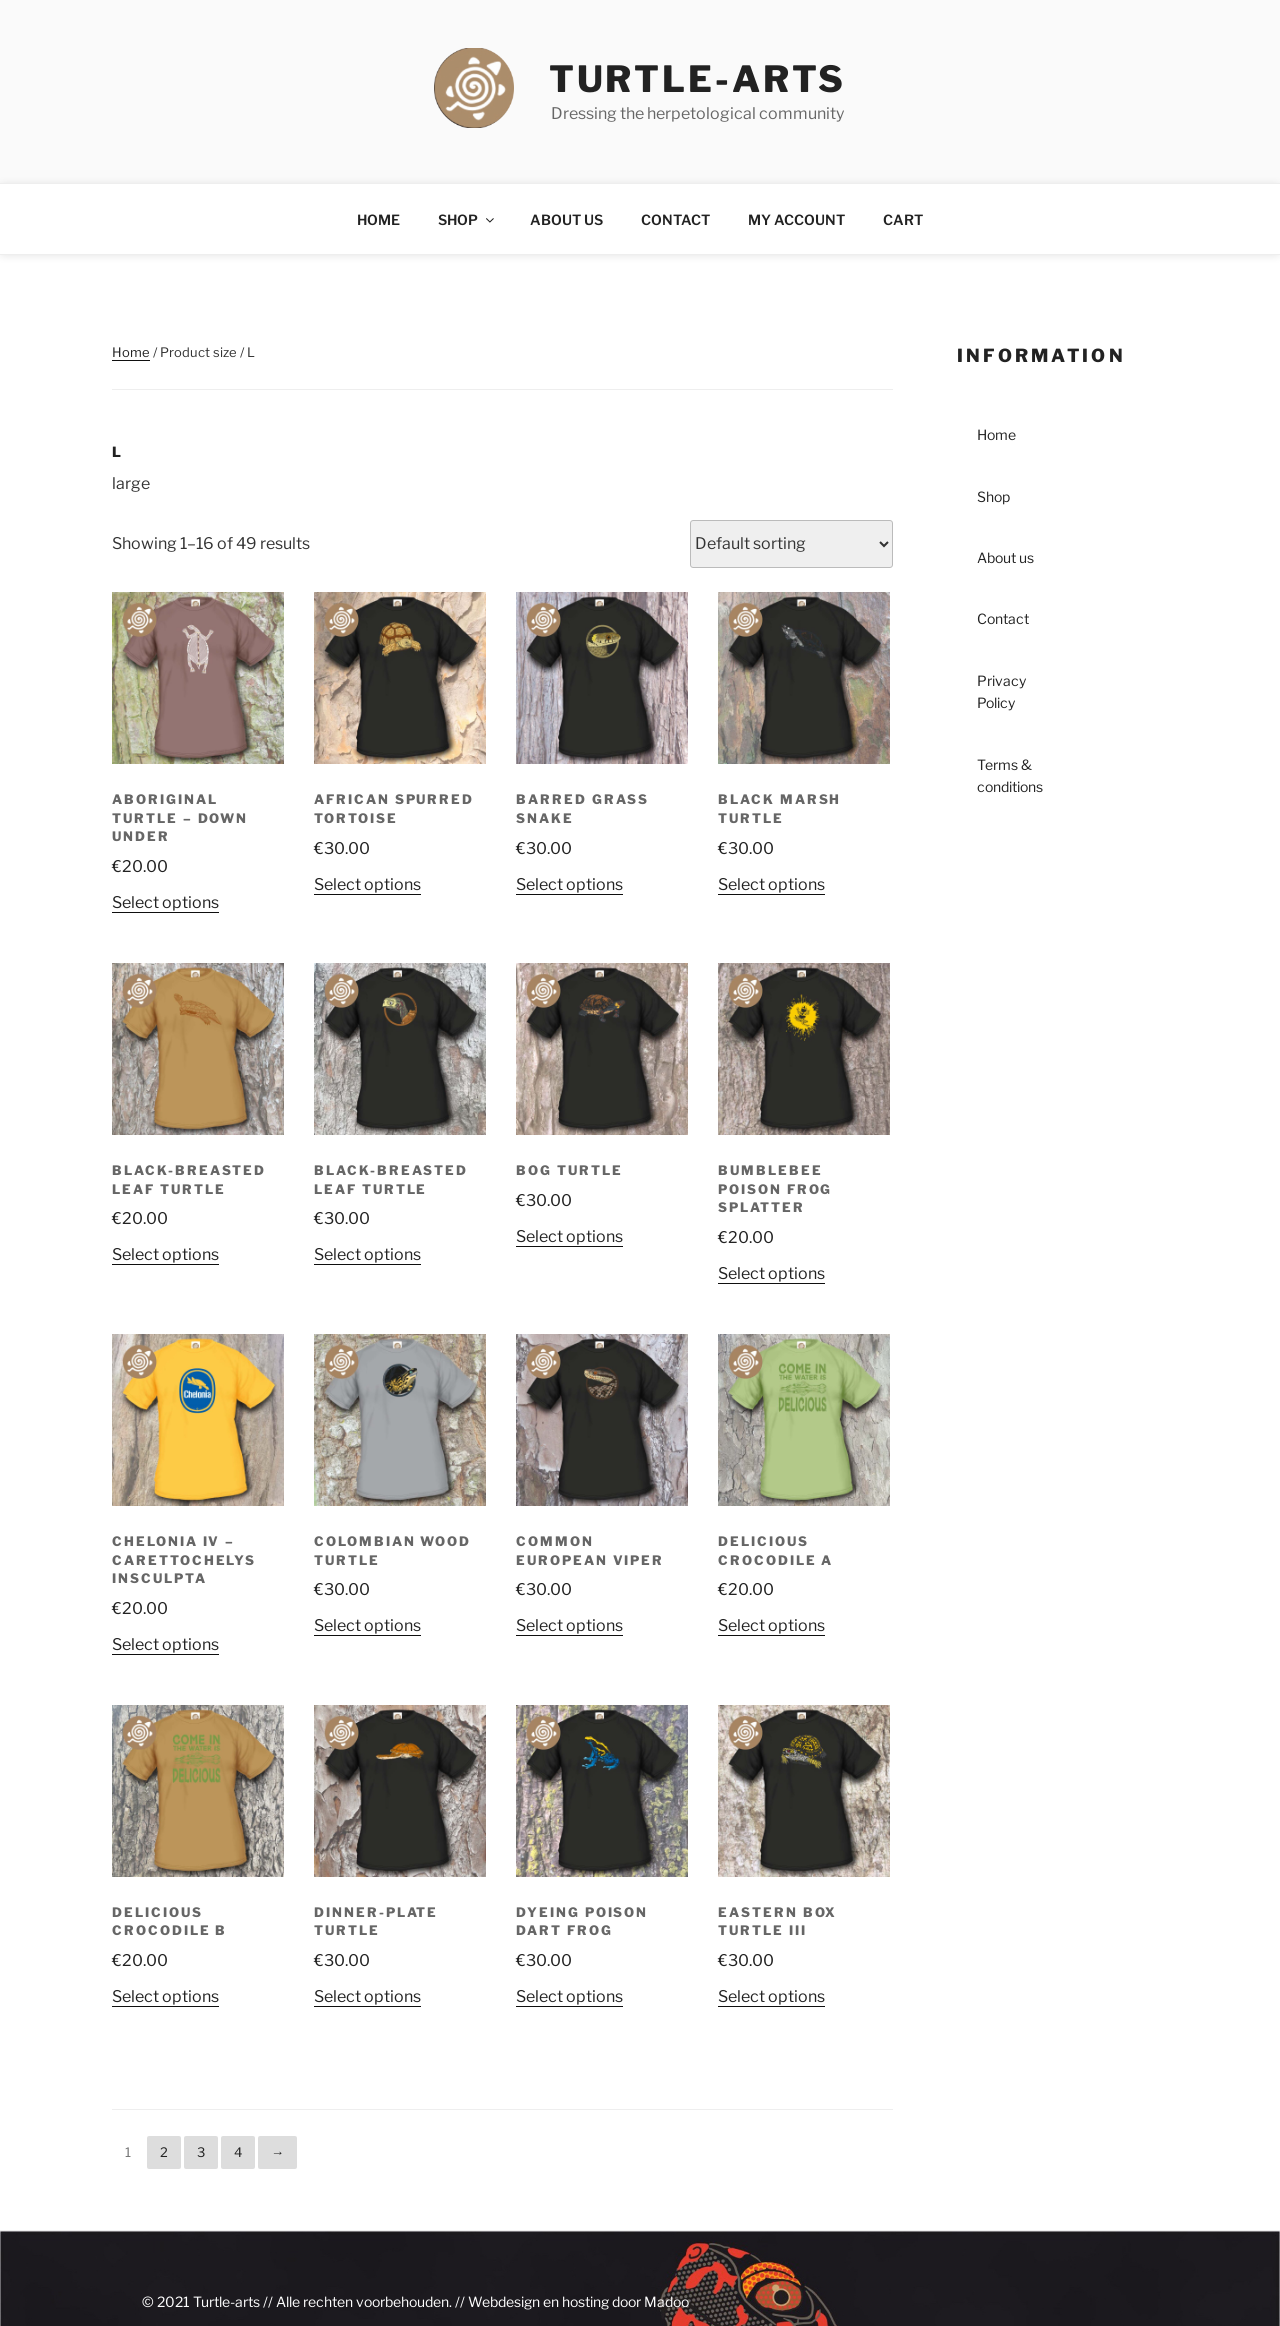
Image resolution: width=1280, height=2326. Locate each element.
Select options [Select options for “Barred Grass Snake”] (569, 884)
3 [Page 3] (201, 2152)
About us (566, 219)
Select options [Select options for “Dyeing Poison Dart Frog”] (569, 1996)
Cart (903, 219)
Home (378, 219)
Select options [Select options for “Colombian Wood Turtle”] (367, 1625)
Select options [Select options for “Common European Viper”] (569, 1625)
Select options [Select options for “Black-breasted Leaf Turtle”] (165, 1254)
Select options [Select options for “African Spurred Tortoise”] (367, 884)
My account (796, 219)
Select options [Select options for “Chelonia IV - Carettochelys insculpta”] (165, 1644)
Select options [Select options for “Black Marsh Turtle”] (771, 884)
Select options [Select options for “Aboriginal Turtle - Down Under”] (165, 902)
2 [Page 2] (164, 2152)
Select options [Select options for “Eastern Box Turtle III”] (771, 1996)
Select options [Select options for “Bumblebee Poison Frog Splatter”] (771, 1273)
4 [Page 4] (238, 2152)
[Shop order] (791, 544)
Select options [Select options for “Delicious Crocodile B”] (165, 1996)
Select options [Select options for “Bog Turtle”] (569, 1236)
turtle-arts (698, 79)
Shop (467, 219)
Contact (675, 219)
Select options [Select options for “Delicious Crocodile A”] (771, 1625)
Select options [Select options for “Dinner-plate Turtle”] (367, 1996)
